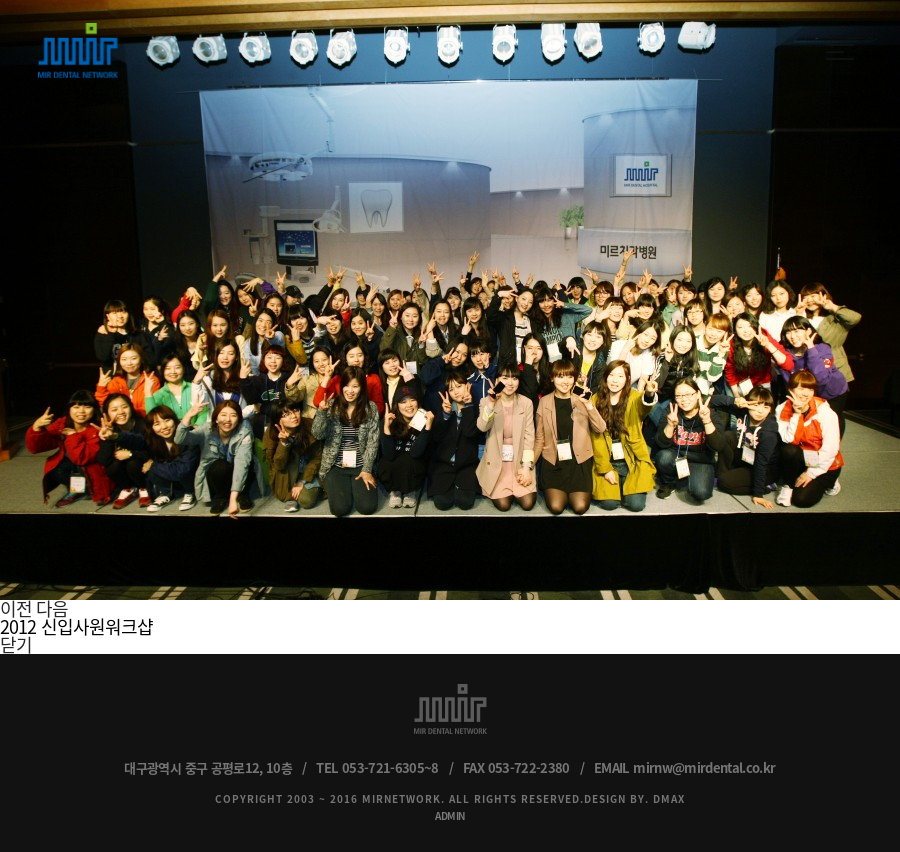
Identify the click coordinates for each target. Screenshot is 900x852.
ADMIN (450, 815)
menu (840, 52)
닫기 (16, 644)
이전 (16, 608)
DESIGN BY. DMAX (634, 798)
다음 (52, 608)
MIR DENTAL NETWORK (78, 50)
